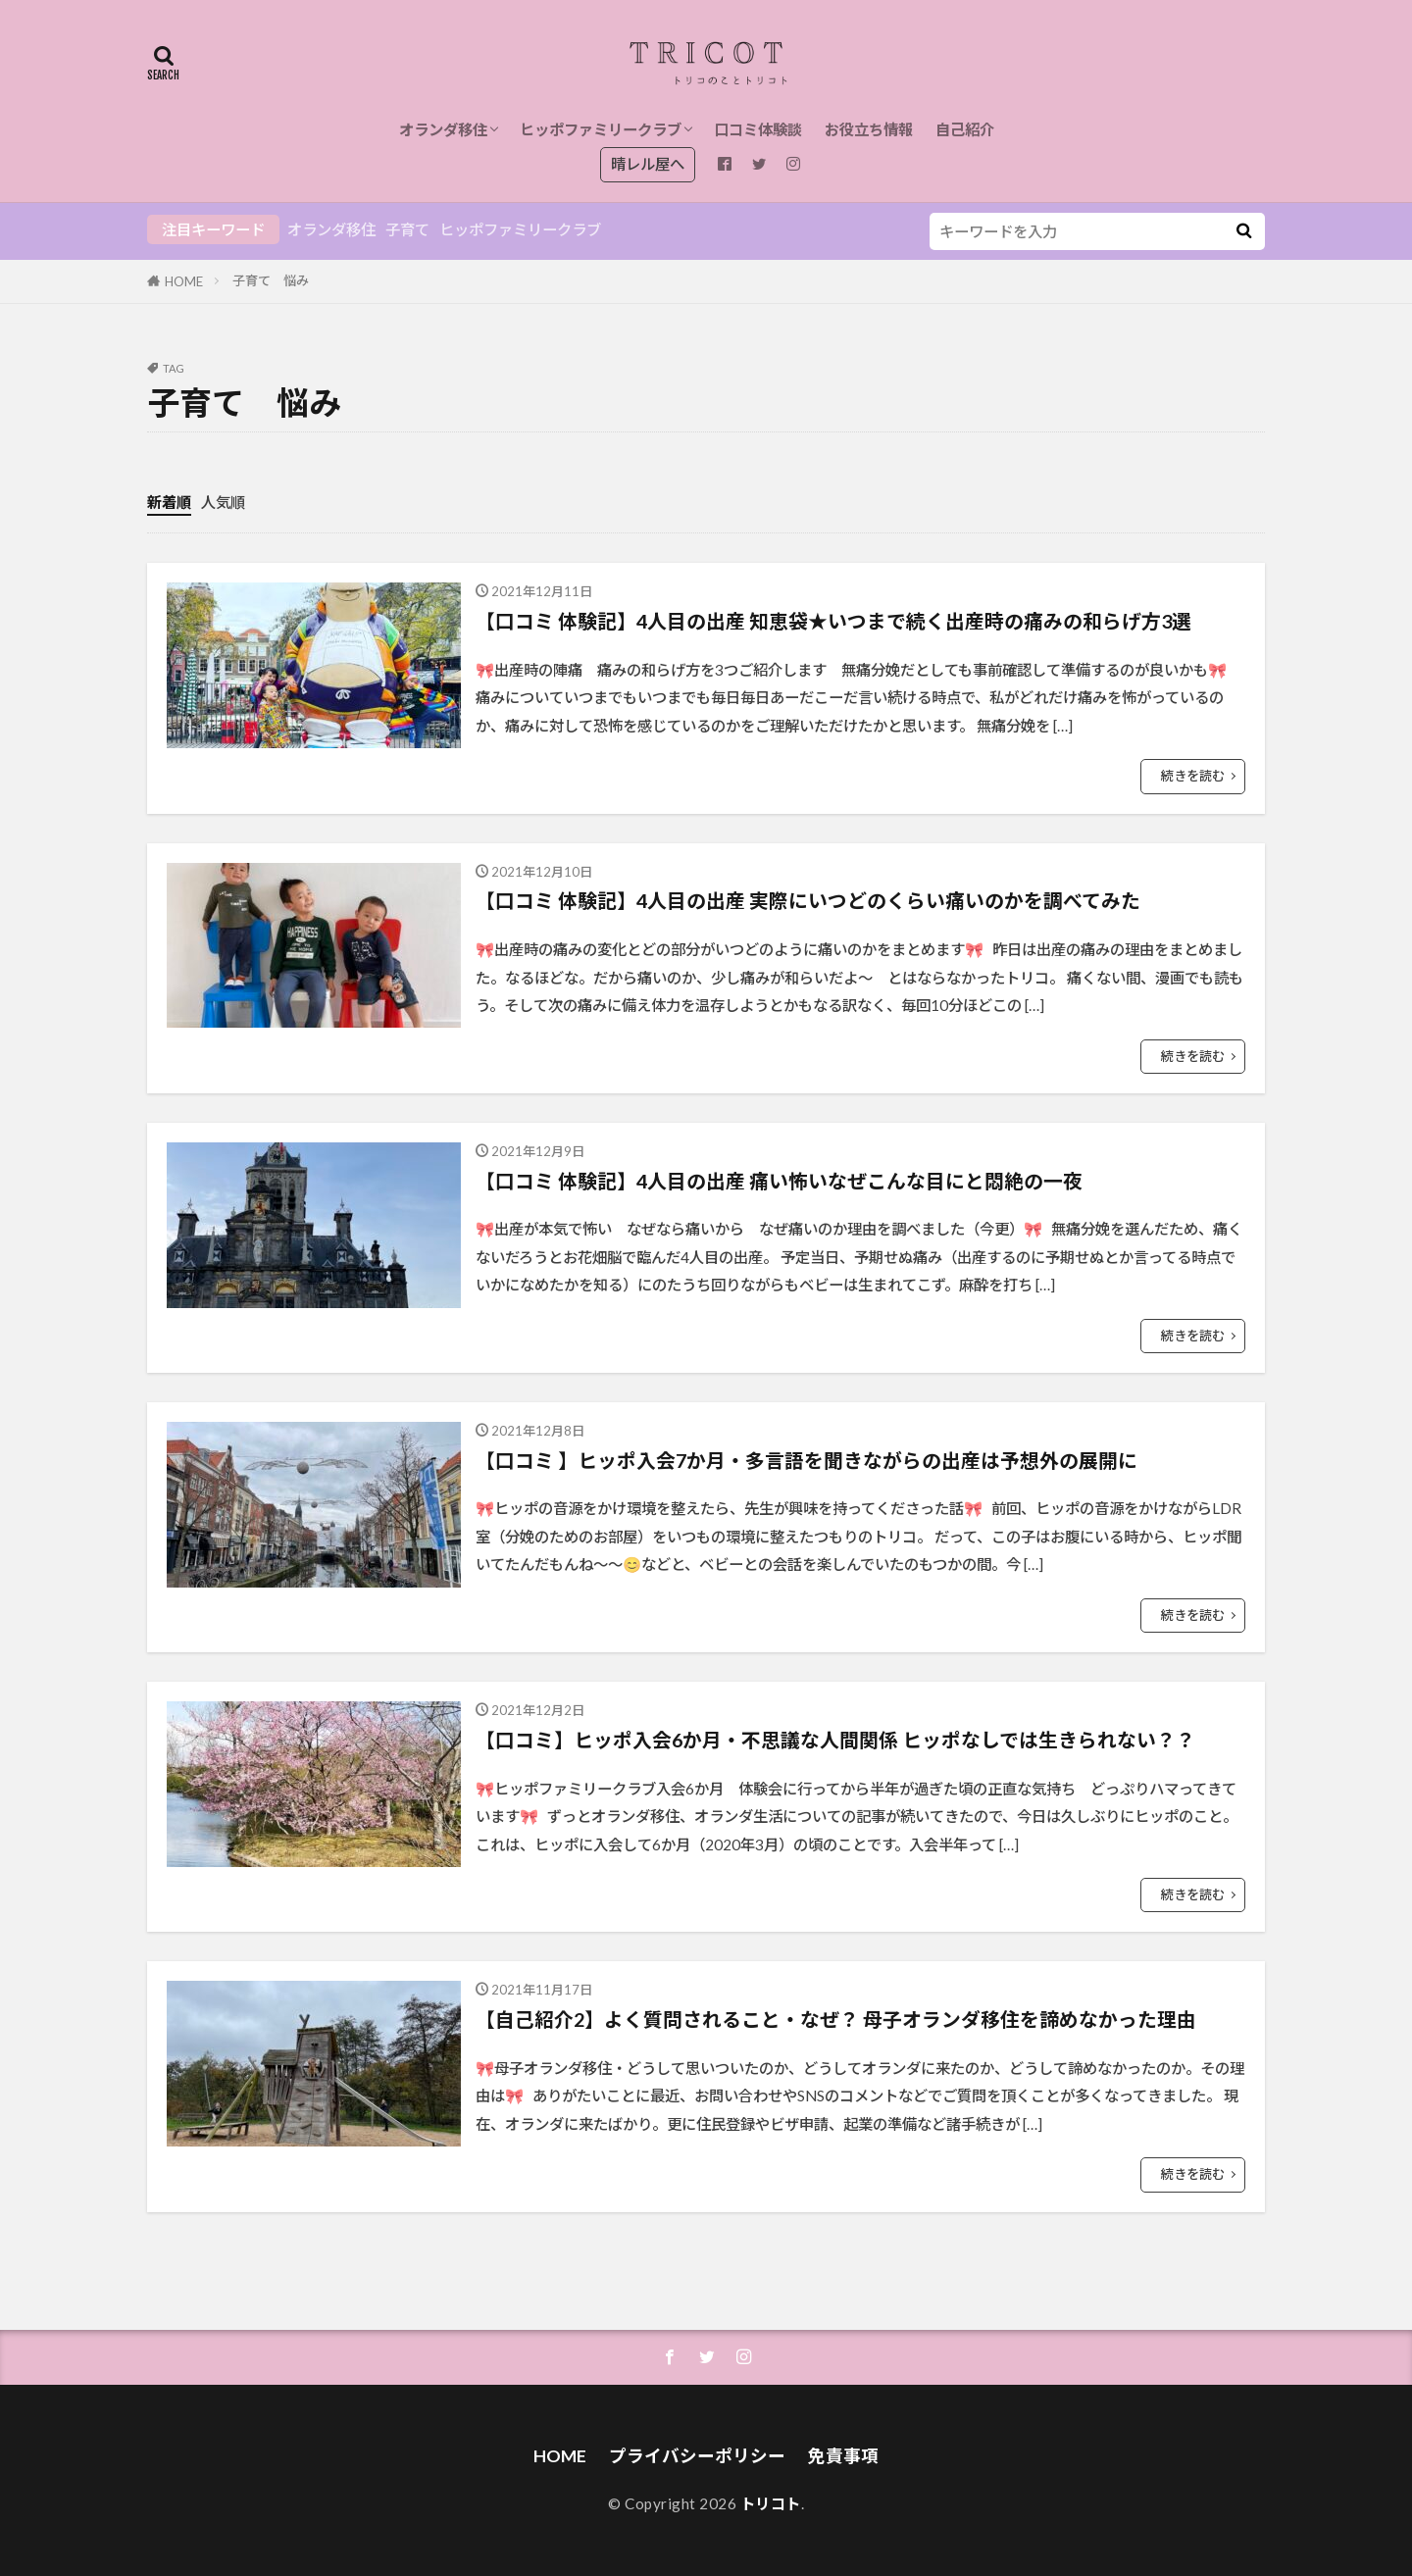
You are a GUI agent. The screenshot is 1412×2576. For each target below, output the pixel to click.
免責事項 (843, 2456)
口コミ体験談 (758, 129)
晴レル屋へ (647, 164)
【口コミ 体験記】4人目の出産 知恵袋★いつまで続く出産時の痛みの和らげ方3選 (833, 620)
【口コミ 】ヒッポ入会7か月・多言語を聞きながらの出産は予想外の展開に (806, 1460)
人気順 (223, 502)
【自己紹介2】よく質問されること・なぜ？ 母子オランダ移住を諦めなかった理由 (836, 2019)
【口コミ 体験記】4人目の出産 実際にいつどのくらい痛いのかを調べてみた (808, 900)
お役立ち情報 (869, 129)
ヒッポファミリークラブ (600, 129)
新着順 (169, 502)
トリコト (770, 2503)
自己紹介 (964, 129)
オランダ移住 (443, 129)
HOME (184, 281)
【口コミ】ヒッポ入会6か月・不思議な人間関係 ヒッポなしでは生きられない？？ (835, 1739)
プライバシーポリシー (697, 2456)
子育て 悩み (270, 280)
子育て (407, 229)
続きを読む (1193, 775)
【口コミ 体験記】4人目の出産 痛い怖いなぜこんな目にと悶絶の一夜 (779, 1180)
